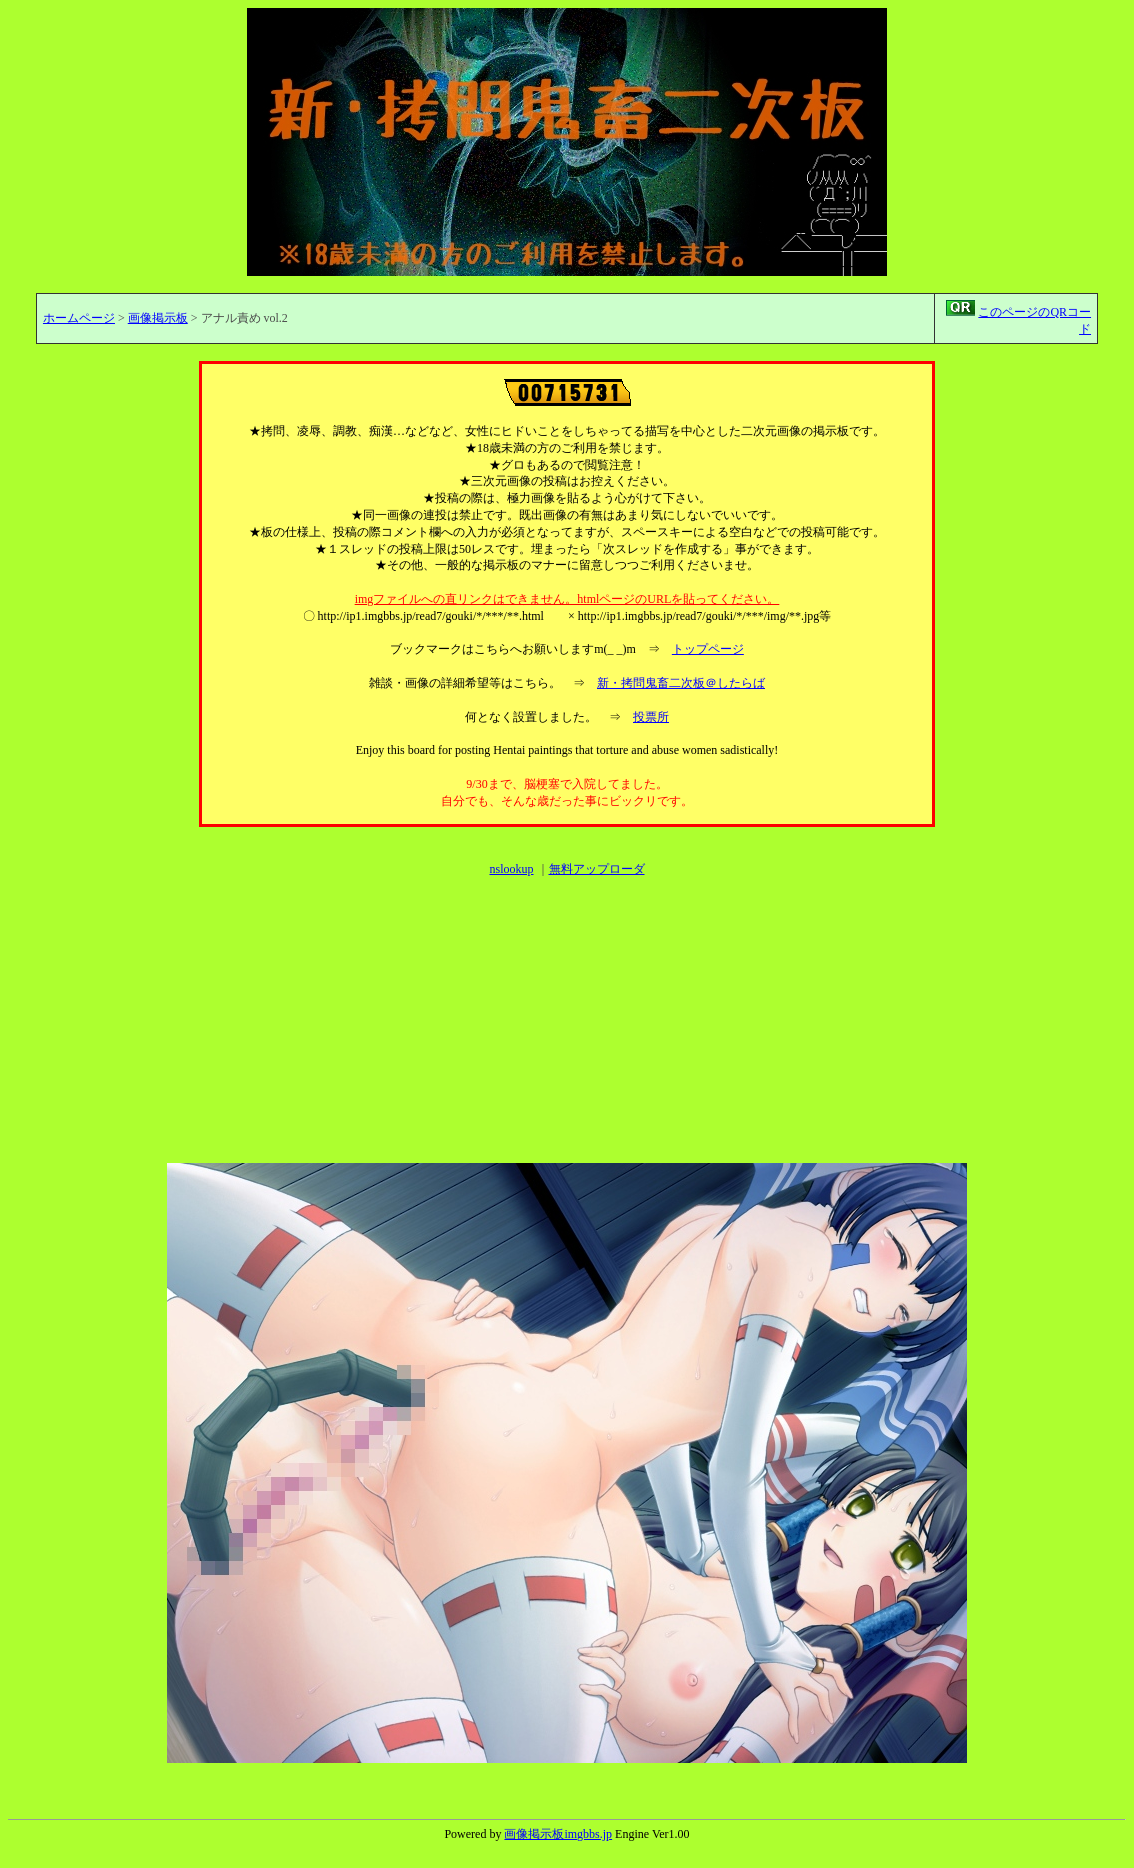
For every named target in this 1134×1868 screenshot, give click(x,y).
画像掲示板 (158, 318)
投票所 (651, 717)
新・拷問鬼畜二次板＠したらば (681, 683)
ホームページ (79, 318)
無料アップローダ (597, 869)
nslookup (511, 869)
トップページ (708, 649)
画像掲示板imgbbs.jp (558, 1834)
